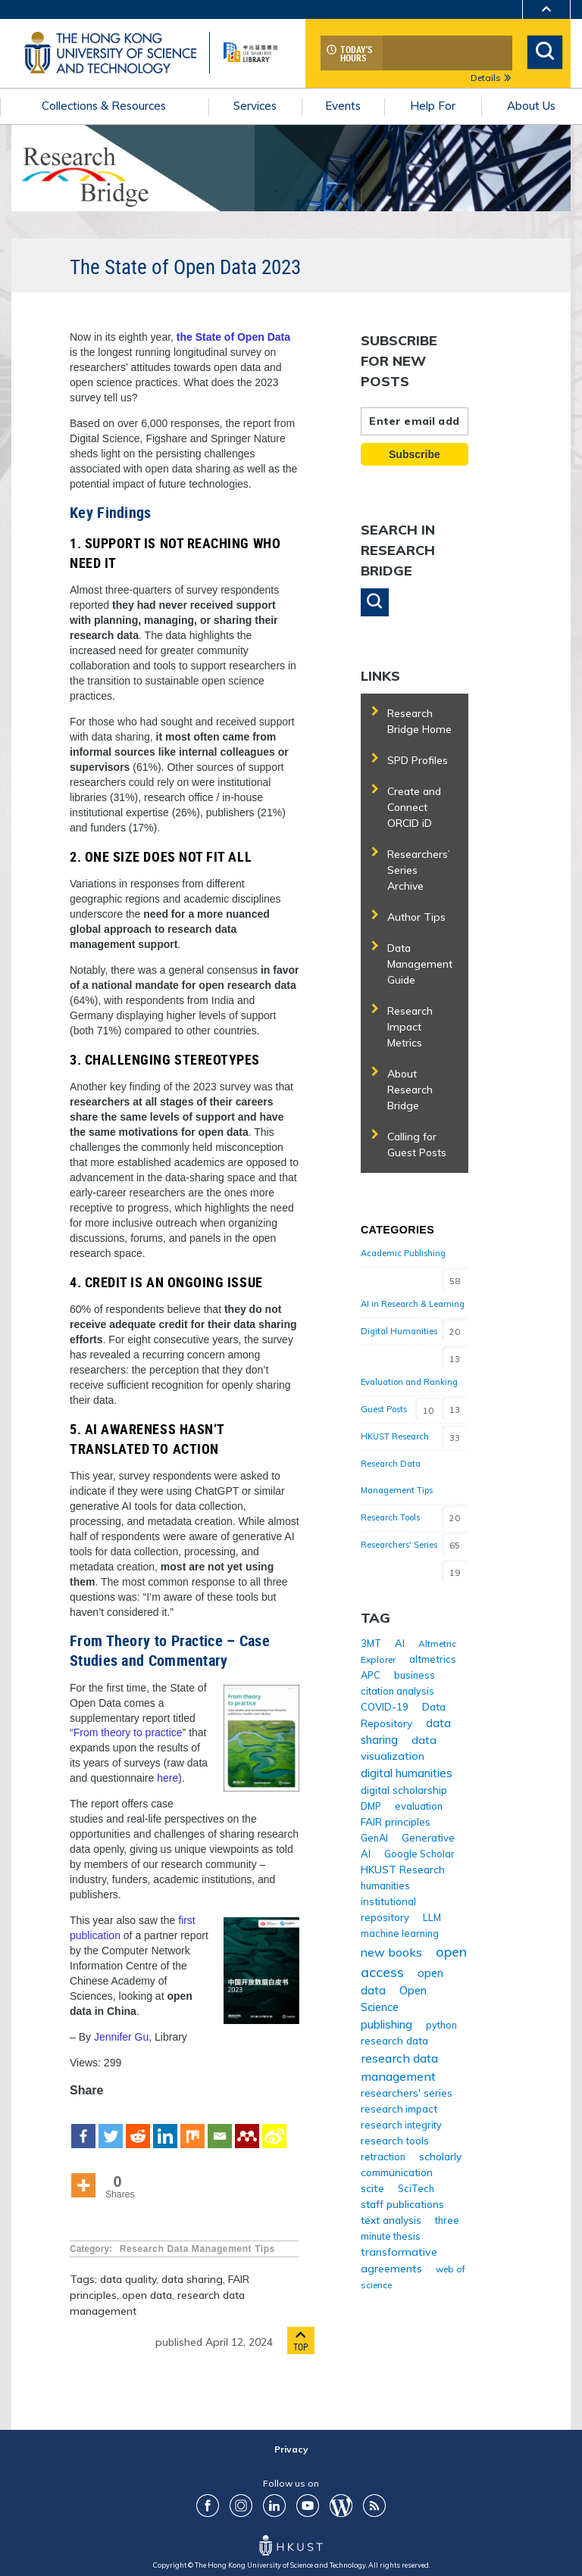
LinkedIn (274, 2505)
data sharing (192, 2279)
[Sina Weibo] (274, 2125)
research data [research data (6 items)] (394, 2040)
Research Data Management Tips (197, 2249)
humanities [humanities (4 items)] (385, 1885)
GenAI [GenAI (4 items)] (374, 1838)
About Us (531, 105)
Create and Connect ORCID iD (414, 807)
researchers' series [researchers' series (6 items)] (406, 2092)
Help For (432, 105)
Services (255, 105)
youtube (307, 2505)
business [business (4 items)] (414, 1675)
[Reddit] (138, 2125)
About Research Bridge (410, 1089)
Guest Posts (384, 1409)
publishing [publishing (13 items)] (386, 2024)
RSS (374, 2505)
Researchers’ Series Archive (418, 870)
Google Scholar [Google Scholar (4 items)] (419, 1854)
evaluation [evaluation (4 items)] (419, 1806)
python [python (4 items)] (441, 2025)
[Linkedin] (165, 2125)
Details (491, 77)
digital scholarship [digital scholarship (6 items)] (404, 1789)
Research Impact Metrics (410, 1026)
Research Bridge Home (419, 721)
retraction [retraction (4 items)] (383, 2156)
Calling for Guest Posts (416, 1144)
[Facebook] (83, 2125)
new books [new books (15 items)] (391, 1952)
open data (147, 2295)
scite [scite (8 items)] (372, 2188)
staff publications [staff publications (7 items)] (402, 2203)
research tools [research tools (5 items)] (395, 2141)
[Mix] (192, 2125)
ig (241, 2505)
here (167, 1778)
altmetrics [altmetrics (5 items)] (432, 1659)
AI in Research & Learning (413, 1304)
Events (343, 105)
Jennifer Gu (121, 2037)
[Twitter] (111, 2125)
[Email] (220, 2125)
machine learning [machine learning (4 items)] (400, 1933)
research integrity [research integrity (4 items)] (401, 2125)
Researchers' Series (399, 1544)
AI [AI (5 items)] (400, 1643)
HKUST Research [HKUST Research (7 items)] (403, 1869)
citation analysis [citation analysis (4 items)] (397, 1691)
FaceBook (207, 2505)
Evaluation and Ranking (409, 1382)
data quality (128, 2279)
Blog (341, 2505)
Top (300, 2340)
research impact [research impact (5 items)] (399, 2109)
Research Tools (390, 1517)
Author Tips (416, 917)
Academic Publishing (403, 1253)
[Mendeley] (247, 2125)
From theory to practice (128, 1732)
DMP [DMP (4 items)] (371, 1806)
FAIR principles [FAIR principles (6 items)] (395, 1821)
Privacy (291, 2449)
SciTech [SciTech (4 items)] (416, 2188)
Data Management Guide (419, 964)
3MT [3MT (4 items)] (371, 1643)
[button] (375, 602)
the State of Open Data (233, 337)
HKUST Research (395, 1436)
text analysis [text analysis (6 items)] (391, 2219)
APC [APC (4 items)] (370, 1675)
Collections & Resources (104, 105)
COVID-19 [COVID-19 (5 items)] (384, 1707)
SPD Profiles (417, 760)
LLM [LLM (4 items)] (432, 1917)
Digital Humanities (399, 1331)
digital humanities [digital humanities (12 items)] (406, 1773)
